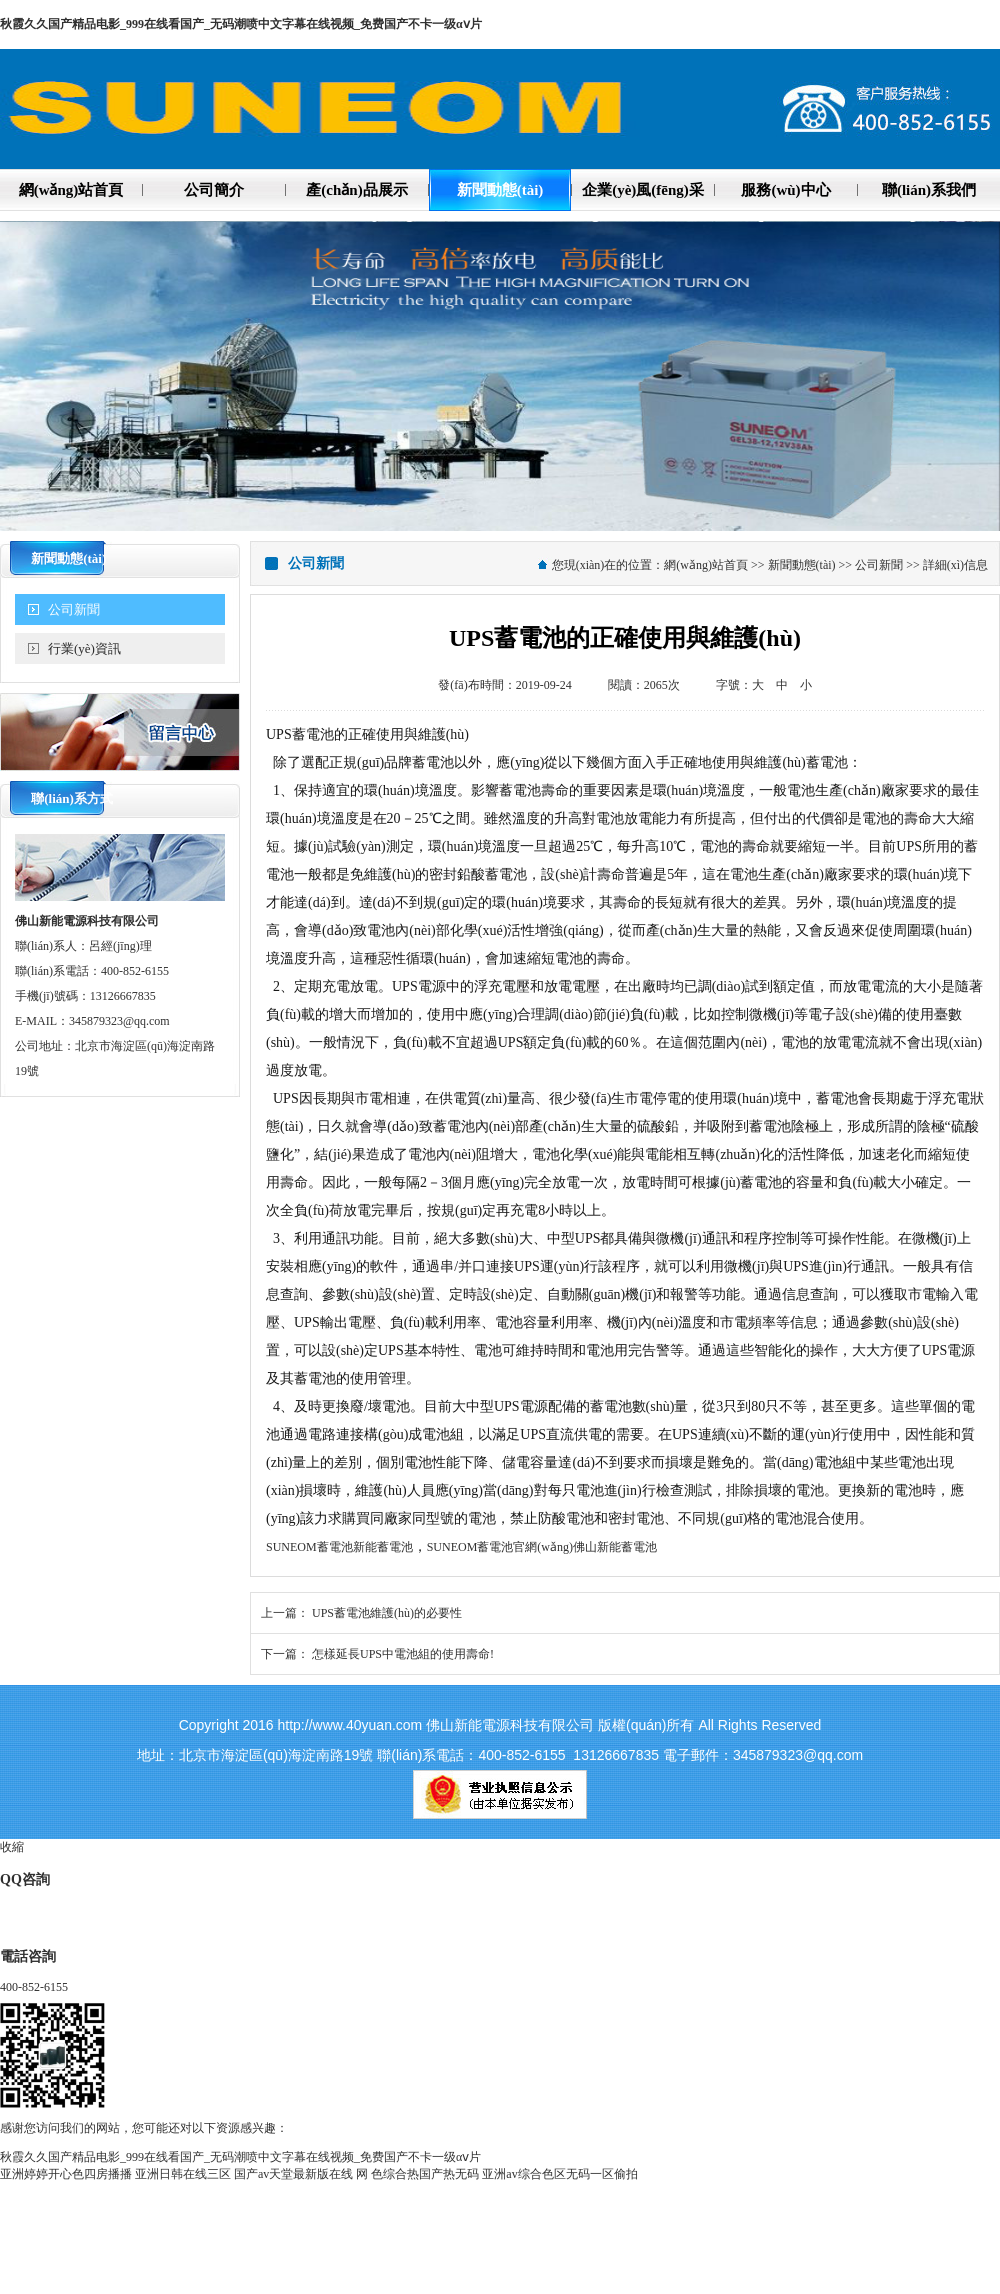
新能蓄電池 (383, 1547)
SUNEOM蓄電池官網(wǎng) (500, 1547)
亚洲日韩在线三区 (183, 2174)
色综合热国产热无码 (425, 2174)
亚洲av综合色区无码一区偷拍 (559, 2174)
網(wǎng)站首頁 (706, 565)
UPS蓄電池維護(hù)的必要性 (387, 1613)
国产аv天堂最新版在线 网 (301, 2174)
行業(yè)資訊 (84, 648)
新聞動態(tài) (802, 565)
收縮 (12, 1847)
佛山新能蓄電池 (615, 1547)
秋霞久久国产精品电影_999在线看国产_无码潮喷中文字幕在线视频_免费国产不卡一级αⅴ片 (241, 24)
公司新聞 (74, 609)
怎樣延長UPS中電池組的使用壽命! (403, 1654)
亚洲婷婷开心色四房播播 (66, 2174)
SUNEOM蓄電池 (309, 1547)
